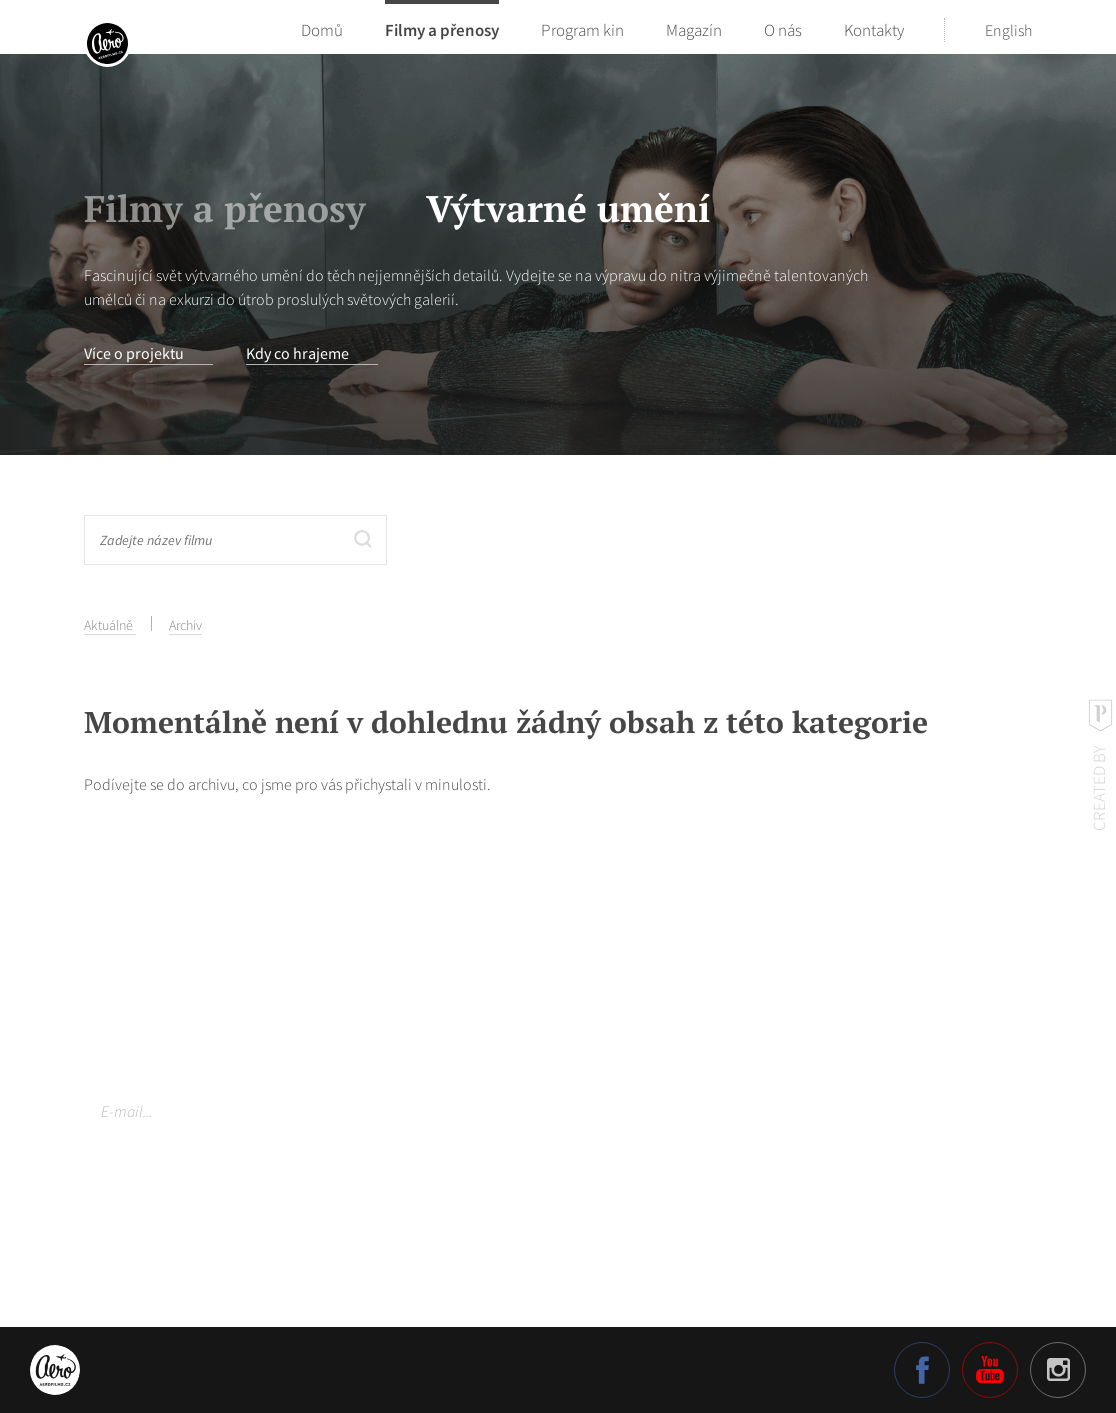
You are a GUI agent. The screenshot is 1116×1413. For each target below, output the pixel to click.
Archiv (185, 625)
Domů (322, 30)
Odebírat (504, 1111)
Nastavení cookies (143, 1225)
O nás (783, 30)
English (1008, 30)
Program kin (582, 30)
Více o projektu (134, 353)
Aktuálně (110, 625)
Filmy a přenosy (442, 30)
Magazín (694, 30)
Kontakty (874, 30)
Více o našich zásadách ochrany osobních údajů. (228, 1177)
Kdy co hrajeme (297, 353)
